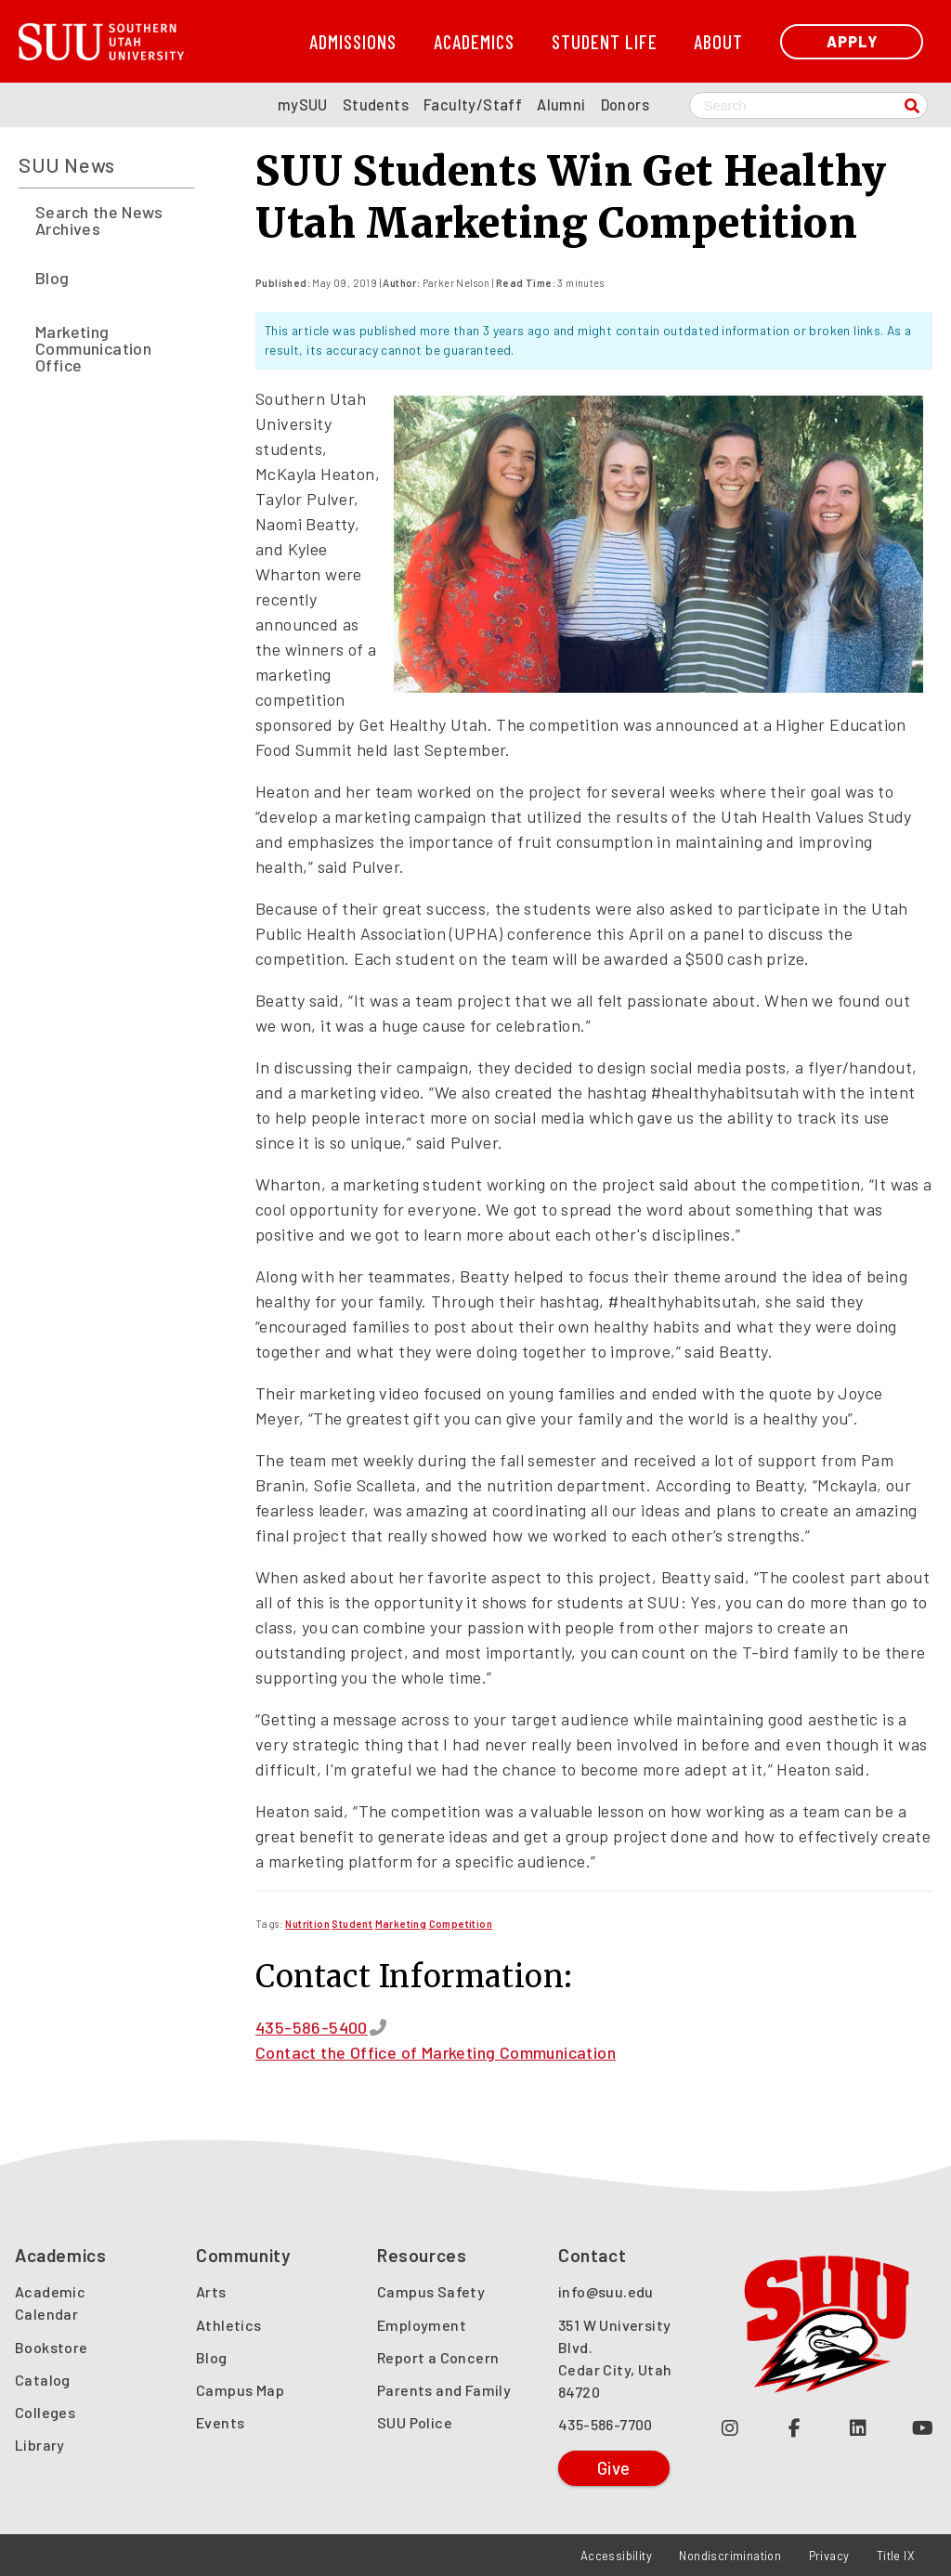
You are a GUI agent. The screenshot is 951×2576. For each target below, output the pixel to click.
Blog (52, 277)
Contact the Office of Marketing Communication (435, 2052)
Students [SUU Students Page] (376, 104)
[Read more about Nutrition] (307, 1924)
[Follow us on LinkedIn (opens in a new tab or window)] (858, 2427)
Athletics (229, 2325)
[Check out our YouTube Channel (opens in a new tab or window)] (922, 2427)
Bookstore (51, 2347)
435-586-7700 (605, 2424)
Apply (852, 41)
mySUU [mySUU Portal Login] (303, 104)
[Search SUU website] (808, 105)
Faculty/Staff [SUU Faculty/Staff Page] (472, 104)
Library (40, 2444)
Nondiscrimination (730, 2555)
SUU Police (414, 2422)
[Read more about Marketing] (401, 1924)
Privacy (829, 2555)
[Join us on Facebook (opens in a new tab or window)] (794, 2427)
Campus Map (240, 2390)
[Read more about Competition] (460, 1924)
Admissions (353, 41)
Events (220, 2422)
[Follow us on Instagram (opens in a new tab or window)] (730, 2427)
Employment (421, 2325)
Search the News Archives (99, 220)
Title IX (896, 2555)
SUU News (67, 164)
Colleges (45, 2412)
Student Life (605, 41)
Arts (211, 2291)
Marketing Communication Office (93, 348)
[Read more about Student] (352, 1924)
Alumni (561, 104)
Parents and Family (444, 2390)
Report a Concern (438, 2357)
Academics (474, 41)
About (718, 41)
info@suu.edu (606, 2291)
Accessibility (616, 2555)
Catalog (43, 2379)
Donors (625, 104)
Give (614, 2467)
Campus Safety (431, 2291)
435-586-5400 (311, 2027)
